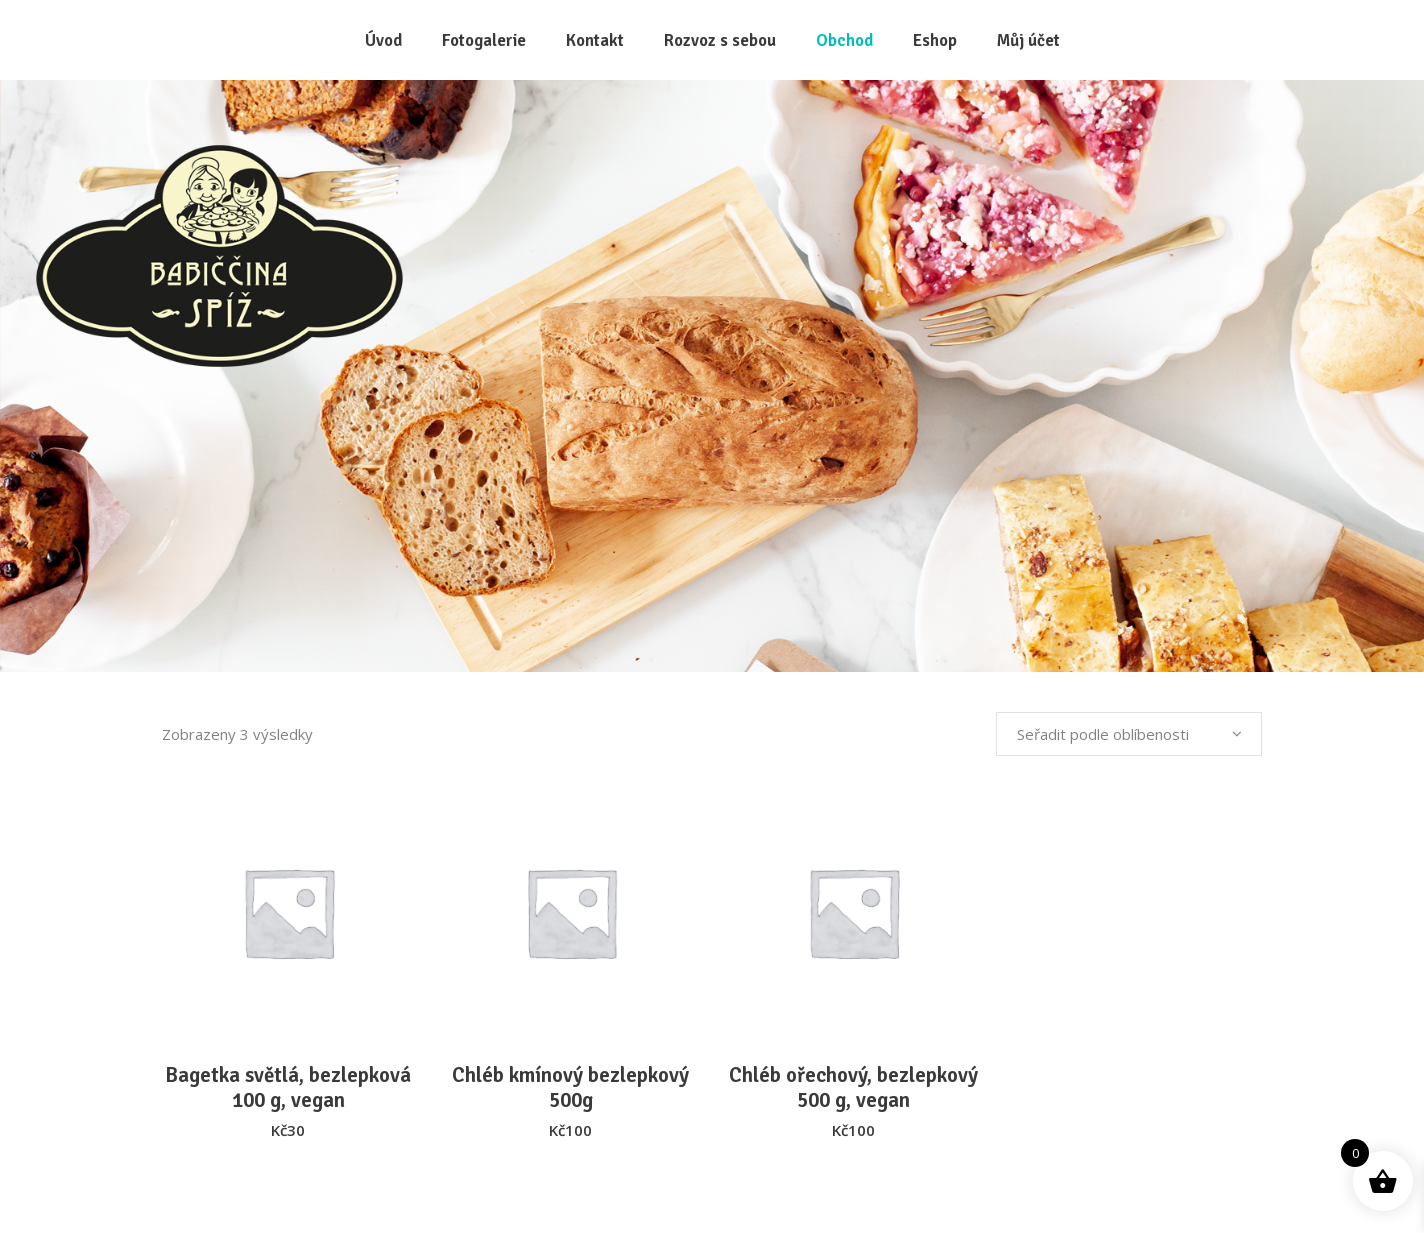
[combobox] (1129, 734)
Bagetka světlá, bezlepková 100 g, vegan (288, 1087)
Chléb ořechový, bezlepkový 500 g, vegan (853, 1087)
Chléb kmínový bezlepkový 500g (570, 1087)
